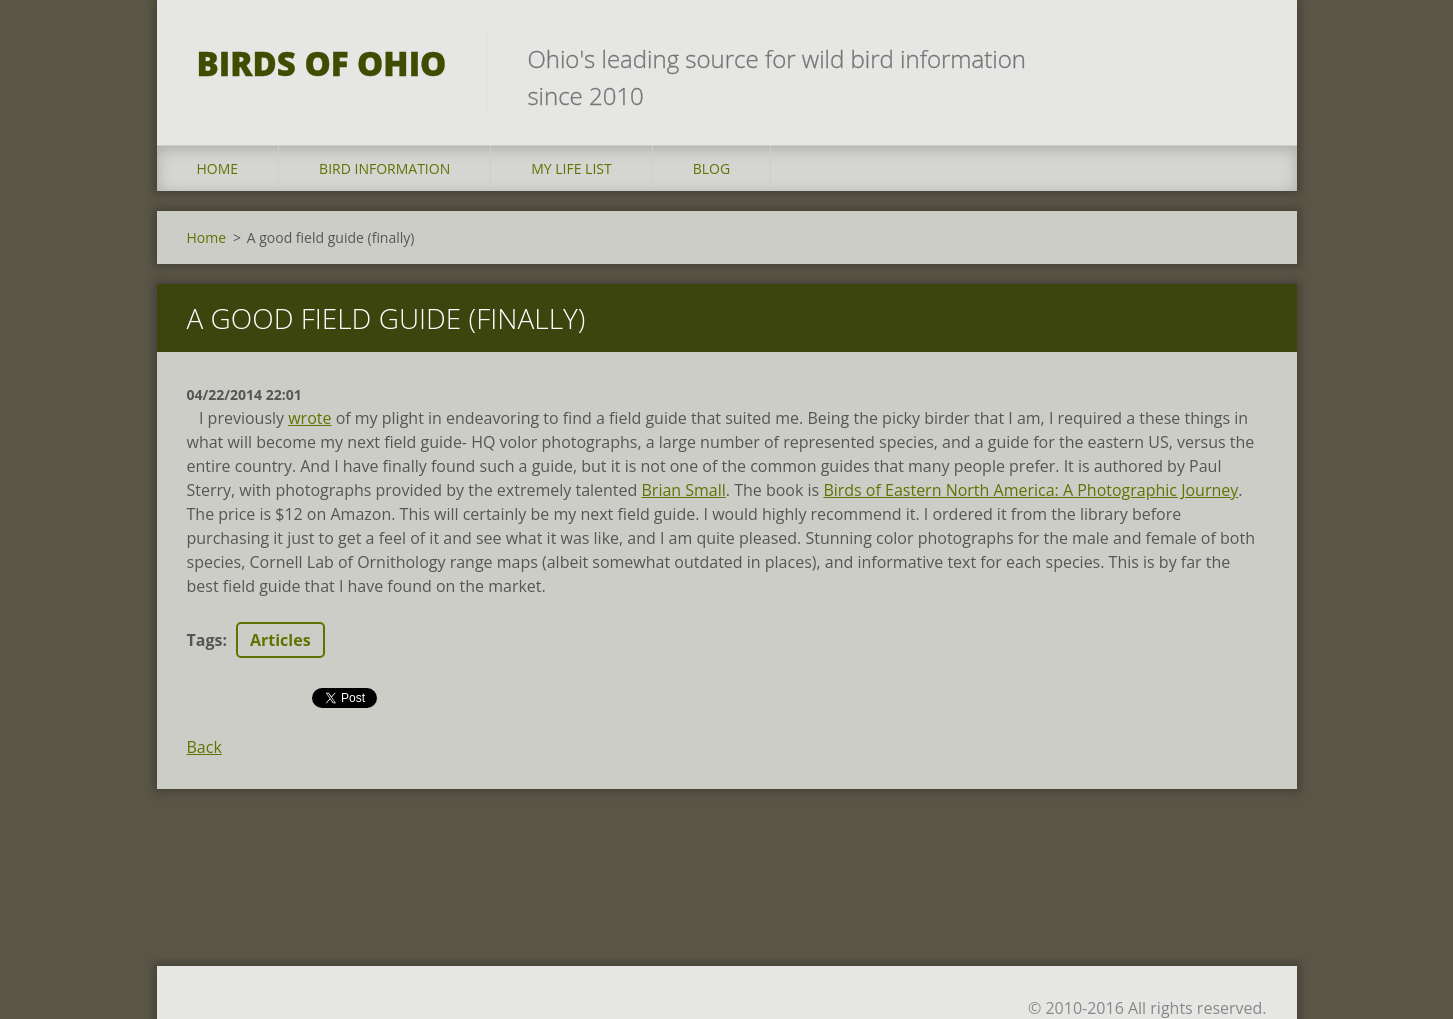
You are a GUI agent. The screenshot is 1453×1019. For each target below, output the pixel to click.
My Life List (571, 168)
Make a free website (1086, 976)
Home (218, 168)
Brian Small (684, 490)
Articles (280, 640)
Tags (205, 640)
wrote (309, 418)
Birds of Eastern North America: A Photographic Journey (1030, 490)
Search (1245, 58)
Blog (711, 168)
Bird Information (384, 168)
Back (204, 747)
